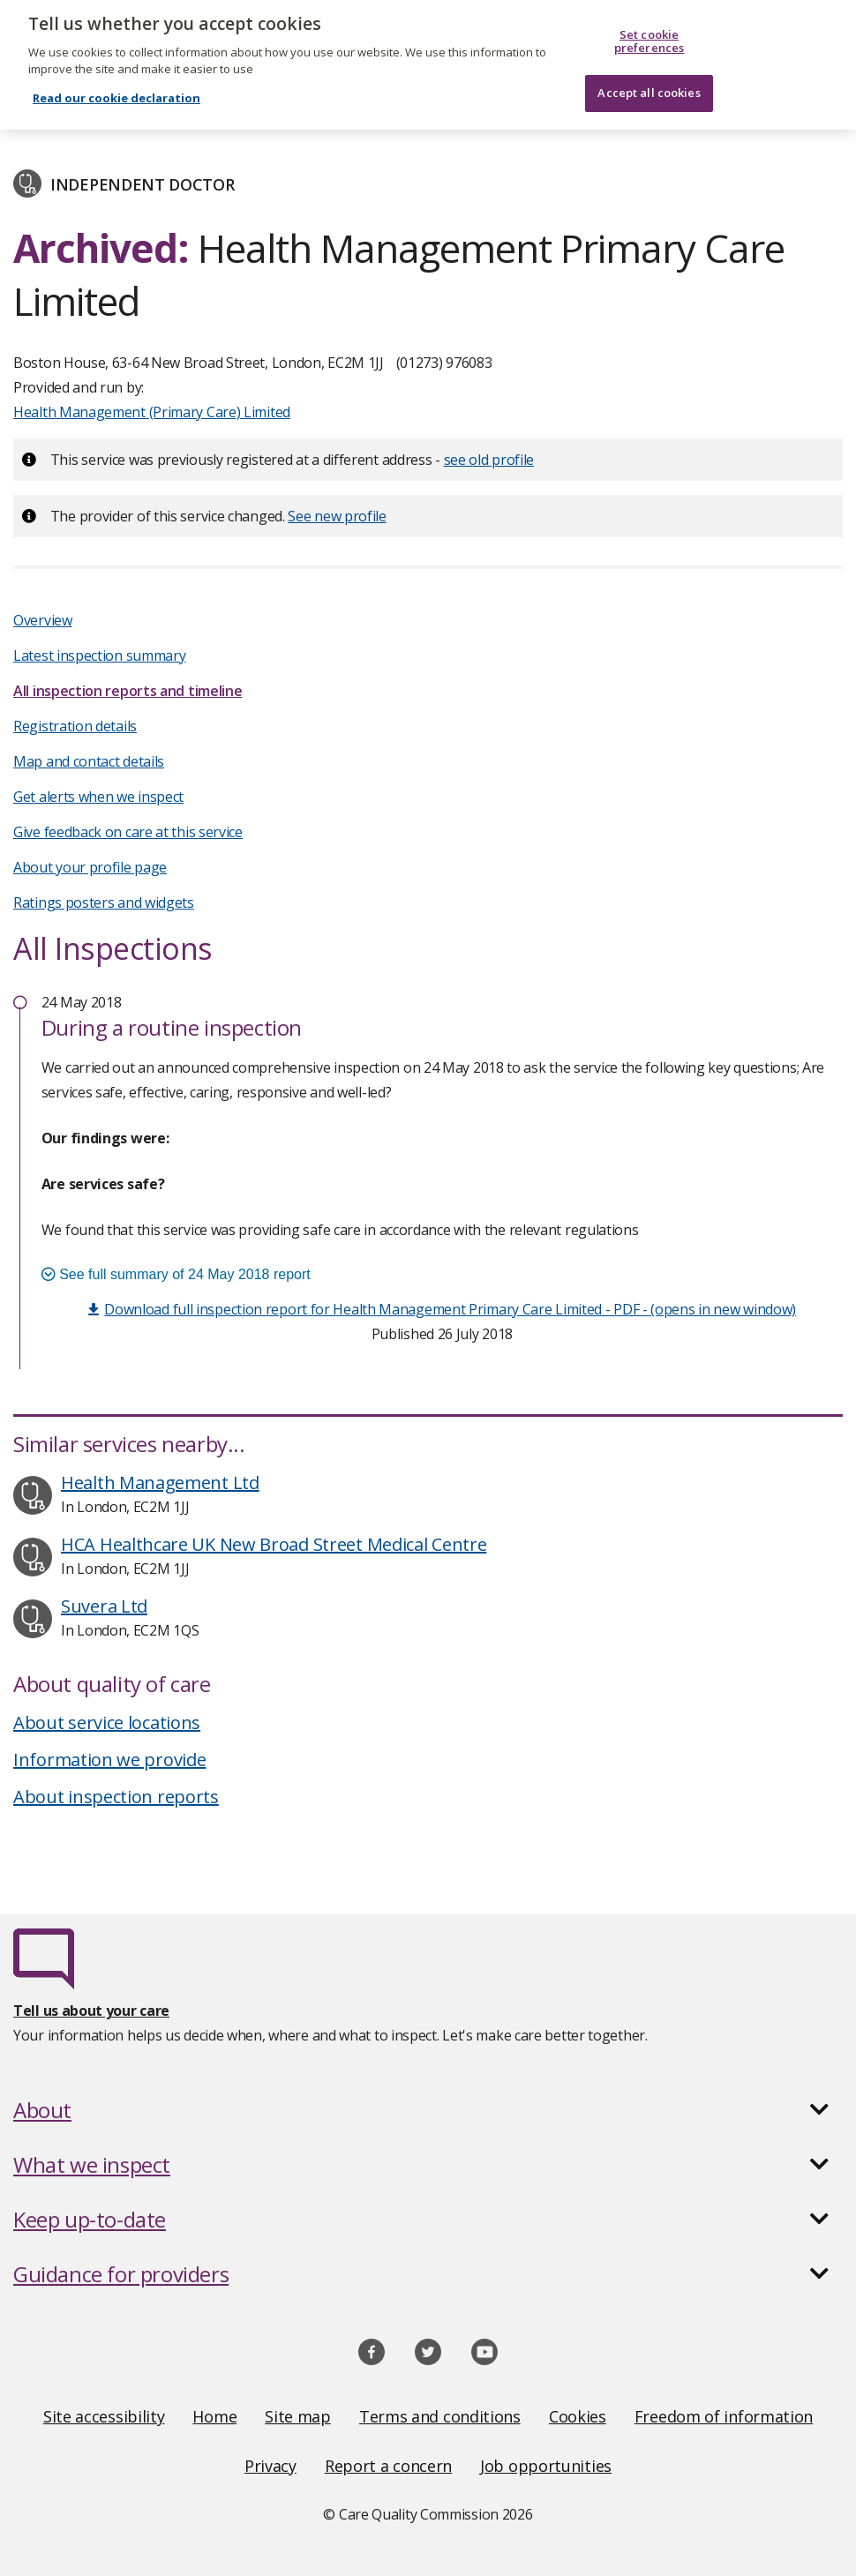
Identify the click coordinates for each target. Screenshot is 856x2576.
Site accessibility (104, 2416)
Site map (298, 2416)
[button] (428, 2110)
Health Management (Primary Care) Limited (151, 412)
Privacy (270, 2465)
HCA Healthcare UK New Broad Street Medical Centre (273, 1544)
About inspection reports (116, 1796)
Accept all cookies (648, 84)
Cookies (577, 2416)
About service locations (106, 1722)
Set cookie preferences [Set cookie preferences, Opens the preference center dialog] (649, 33)
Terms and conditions (440, 2416)
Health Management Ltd (160, 1482)
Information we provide (109, 1759)
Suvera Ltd (104, 1606)
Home (214, 2416)
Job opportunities (546, 2465)
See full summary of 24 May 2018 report (176, 1274)
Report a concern (388, 2465)
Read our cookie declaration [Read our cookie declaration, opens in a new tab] (116, 89)
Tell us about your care (91, 2010)
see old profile (489, 459)
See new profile (337, 516)
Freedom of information (723, 2416)
